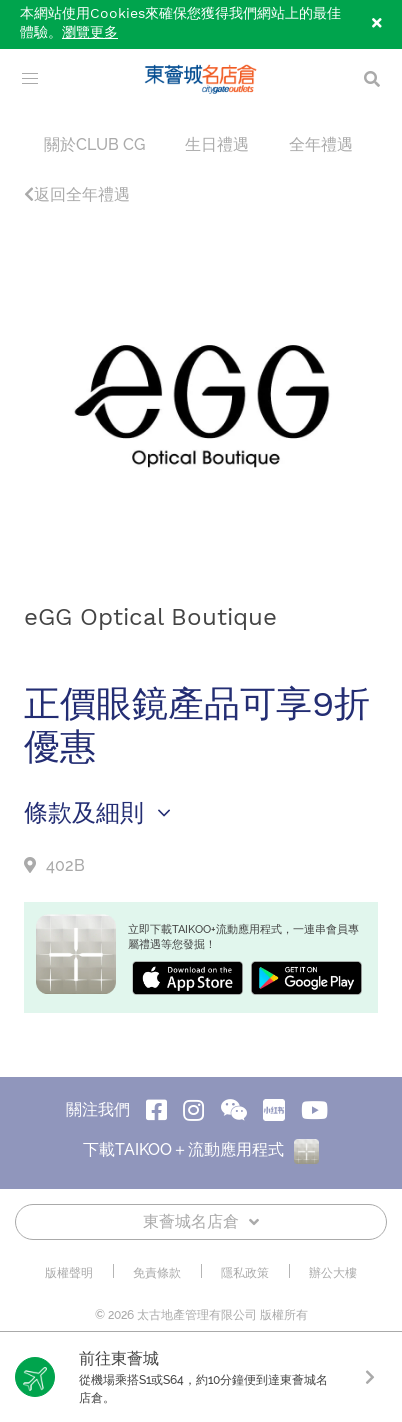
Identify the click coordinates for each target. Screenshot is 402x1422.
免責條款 (157, 1273)
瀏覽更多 (90, 33)
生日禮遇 (217, 144)
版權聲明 (69, 1273)
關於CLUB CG (94, 144)
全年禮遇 (321, 144)
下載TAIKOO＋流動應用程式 (201, 1149)
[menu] (30, 79)
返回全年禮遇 (77, 194)
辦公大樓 (333, 1273)
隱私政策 (245, 1273)
